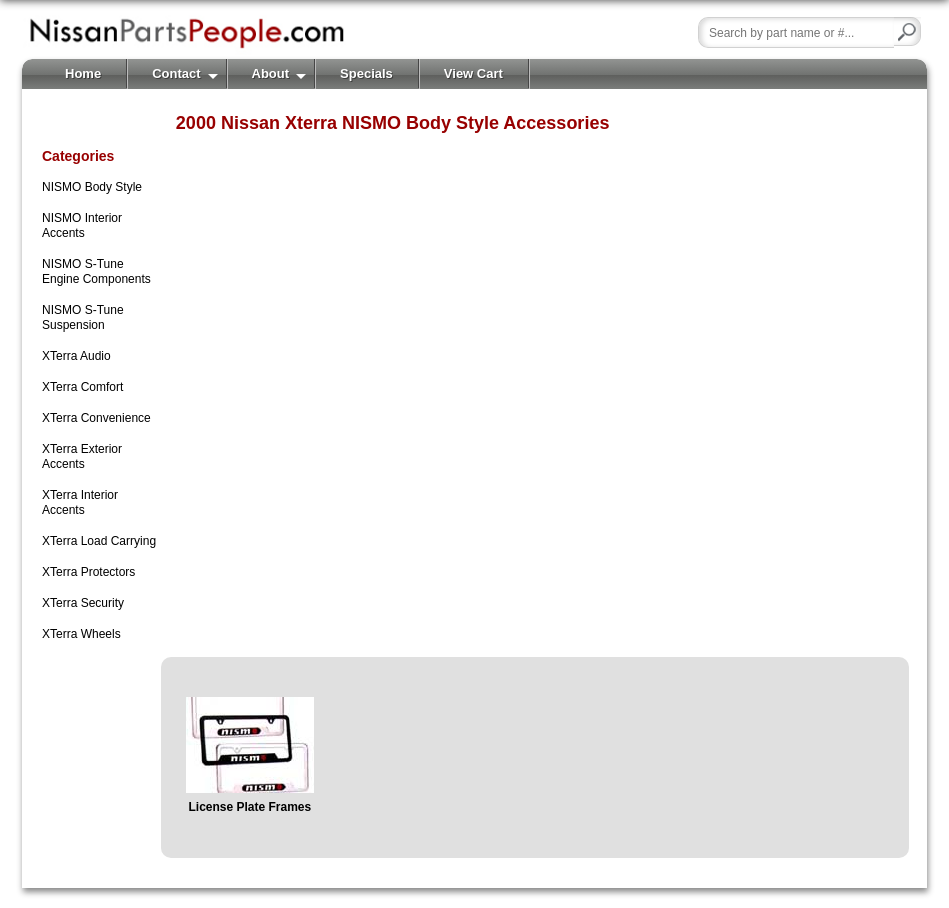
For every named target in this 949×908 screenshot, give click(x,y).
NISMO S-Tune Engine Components (96, 271)
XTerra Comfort (82, 387)
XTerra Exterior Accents (82, 456)
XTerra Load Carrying (99, 541)
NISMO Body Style (92, 187)
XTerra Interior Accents (80, 502)
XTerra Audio (76, 356)
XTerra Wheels (81, 634)
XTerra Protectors (88, 572)
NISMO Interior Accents (82, 225)
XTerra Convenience (96, 418)
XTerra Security (83, 603)
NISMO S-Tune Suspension (83, 317)
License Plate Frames (249, 807)
